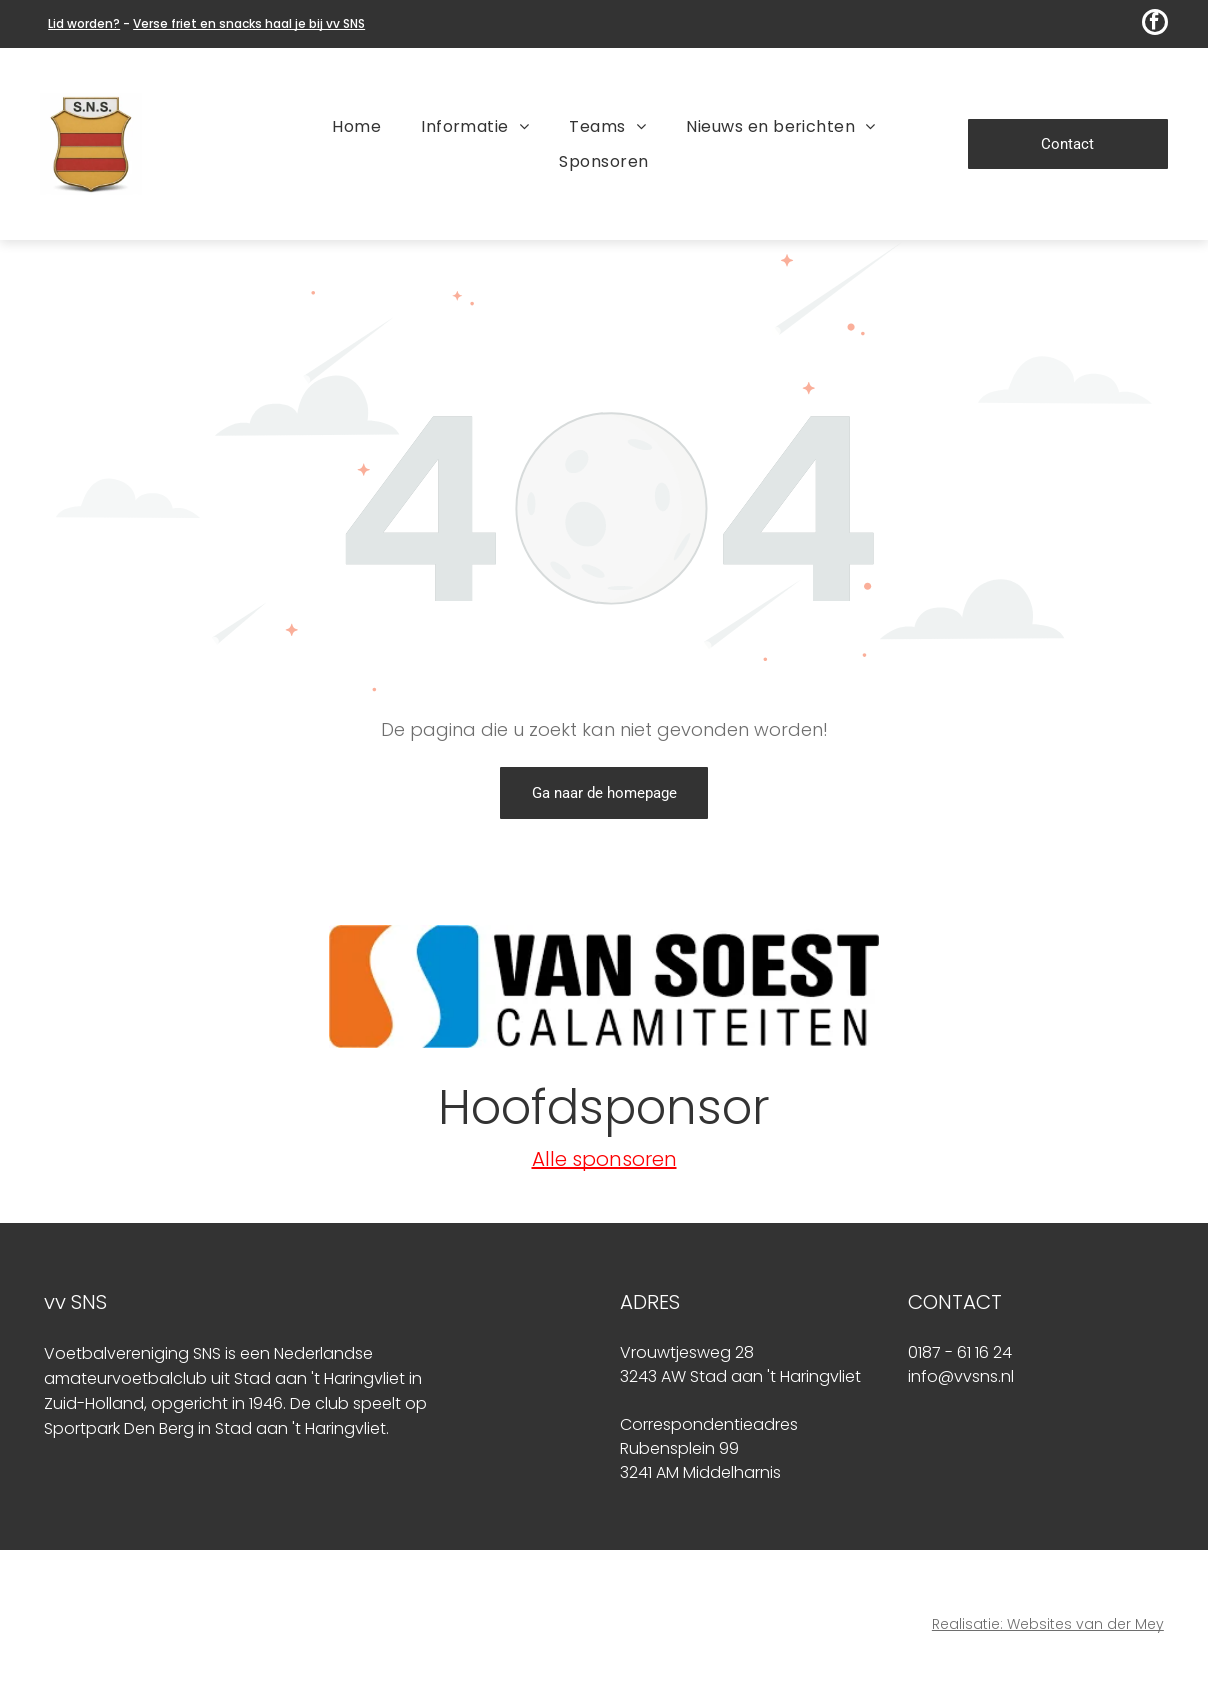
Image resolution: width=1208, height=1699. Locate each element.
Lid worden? (84, 23)
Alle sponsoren (604, 1159)
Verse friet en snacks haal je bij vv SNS (249, 23)
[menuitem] (356, 126)
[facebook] (1155, 24)
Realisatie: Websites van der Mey (1048, 1624)
